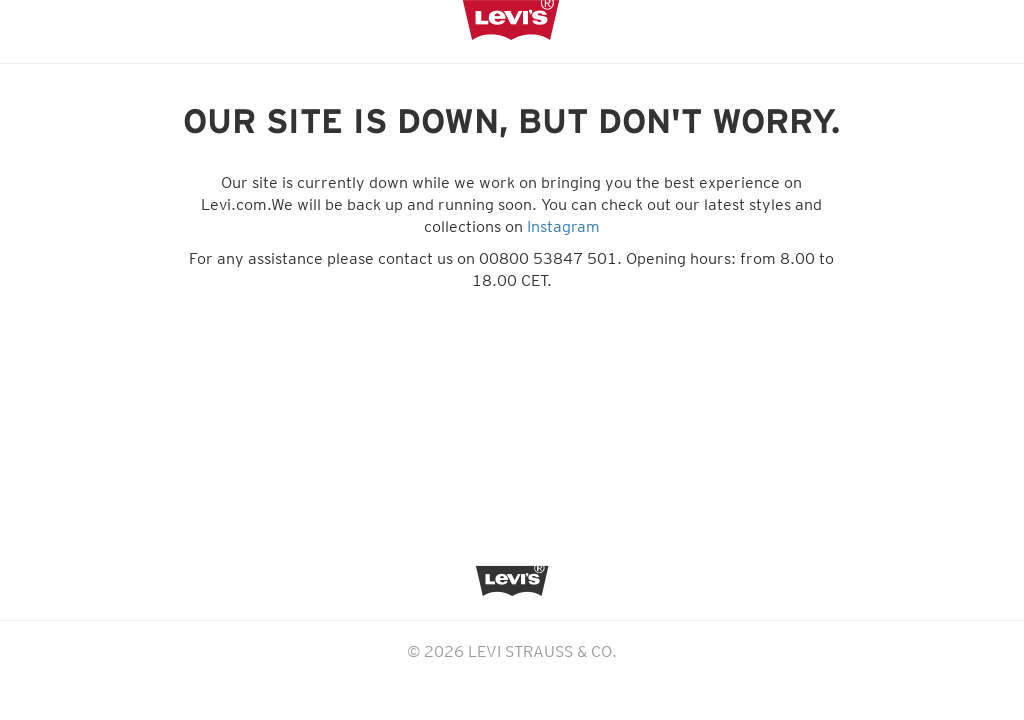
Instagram (563, 226)
